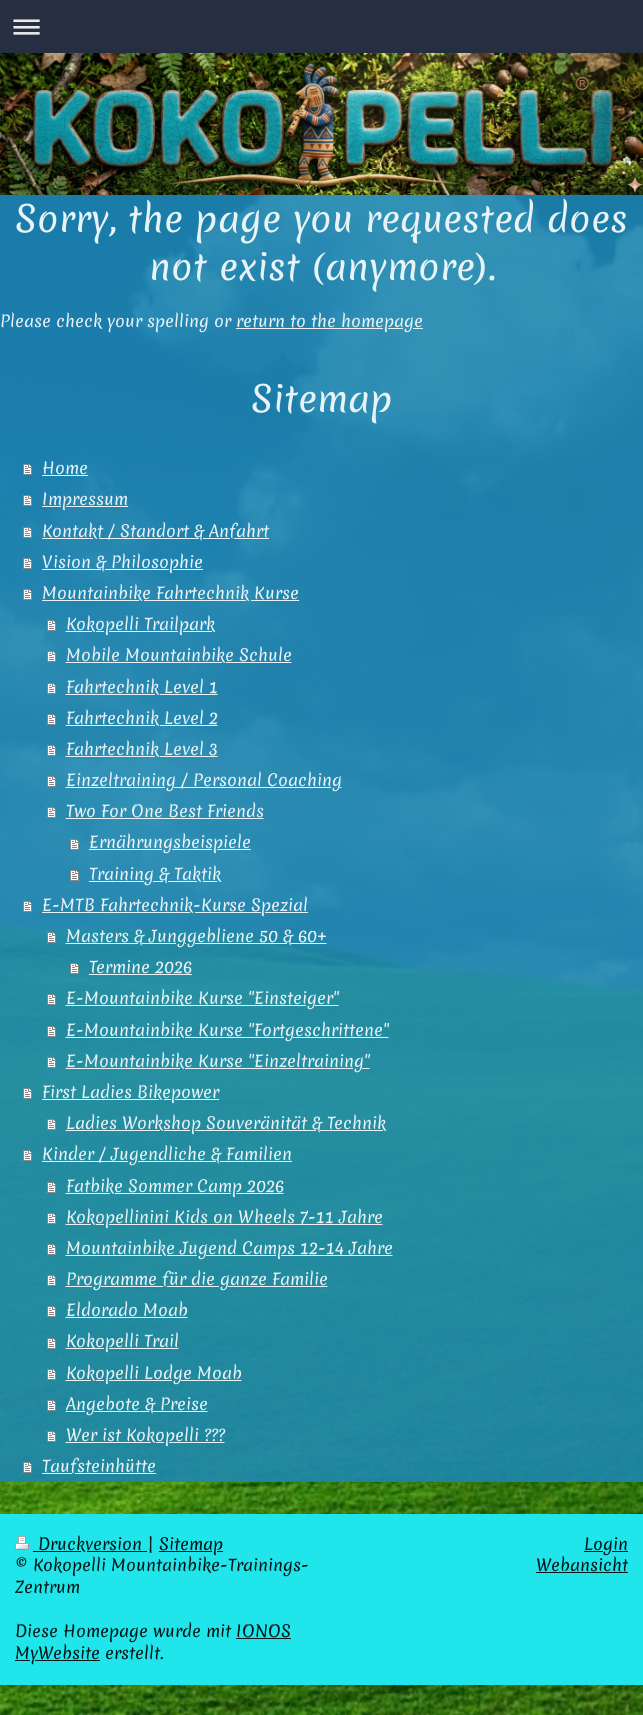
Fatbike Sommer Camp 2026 (175, 1186)
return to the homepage (329, 321)
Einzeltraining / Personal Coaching (204, 780)
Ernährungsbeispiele (170, 842)
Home (65, 468)
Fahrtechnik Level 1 (142, 687)
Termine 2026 (140, 967)
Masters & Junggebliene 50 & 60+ (196, 936)
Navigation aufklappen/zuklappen (321, 26)
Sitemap (191, 1544)
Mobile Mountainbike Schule (179, 655)
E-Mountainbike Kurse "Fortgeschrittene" (227, 1030)
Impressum (85, 499)
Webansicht (582, 1565)
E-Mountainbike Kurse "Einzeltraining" (218, 1061)
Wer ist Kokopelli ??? (145, 1435)
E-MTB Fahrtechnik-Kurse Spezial (175, 905)
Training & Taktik (155, 874)
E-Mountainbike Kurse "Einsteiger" (202, 998)
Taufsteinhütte (99, 1466)
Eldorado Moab (127, 1310)
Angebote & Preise (137, 1404)
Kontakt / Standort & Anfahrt (155, 531)
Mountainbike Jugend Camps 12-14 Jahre (229, 1248)
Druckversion (81, 1544)
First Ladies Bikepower (130, 1092)
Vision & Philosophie (122, 562)
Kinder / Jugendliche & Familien (167, 1154)
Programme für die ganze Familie (197, 1279)
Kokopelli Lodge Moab (154, 1373)
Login (606, 1544)
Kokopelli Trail (122, 1341)
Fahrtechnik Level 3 (142, 749)
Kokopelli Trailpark (140, 624)
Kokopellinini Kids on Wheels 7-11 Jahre (224, 1217)
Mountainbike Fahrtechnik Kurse (170, 593)
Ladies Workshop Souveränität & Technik (226, 1123)
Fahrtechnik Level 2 (142, 718)
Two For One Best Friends (165, 811)
